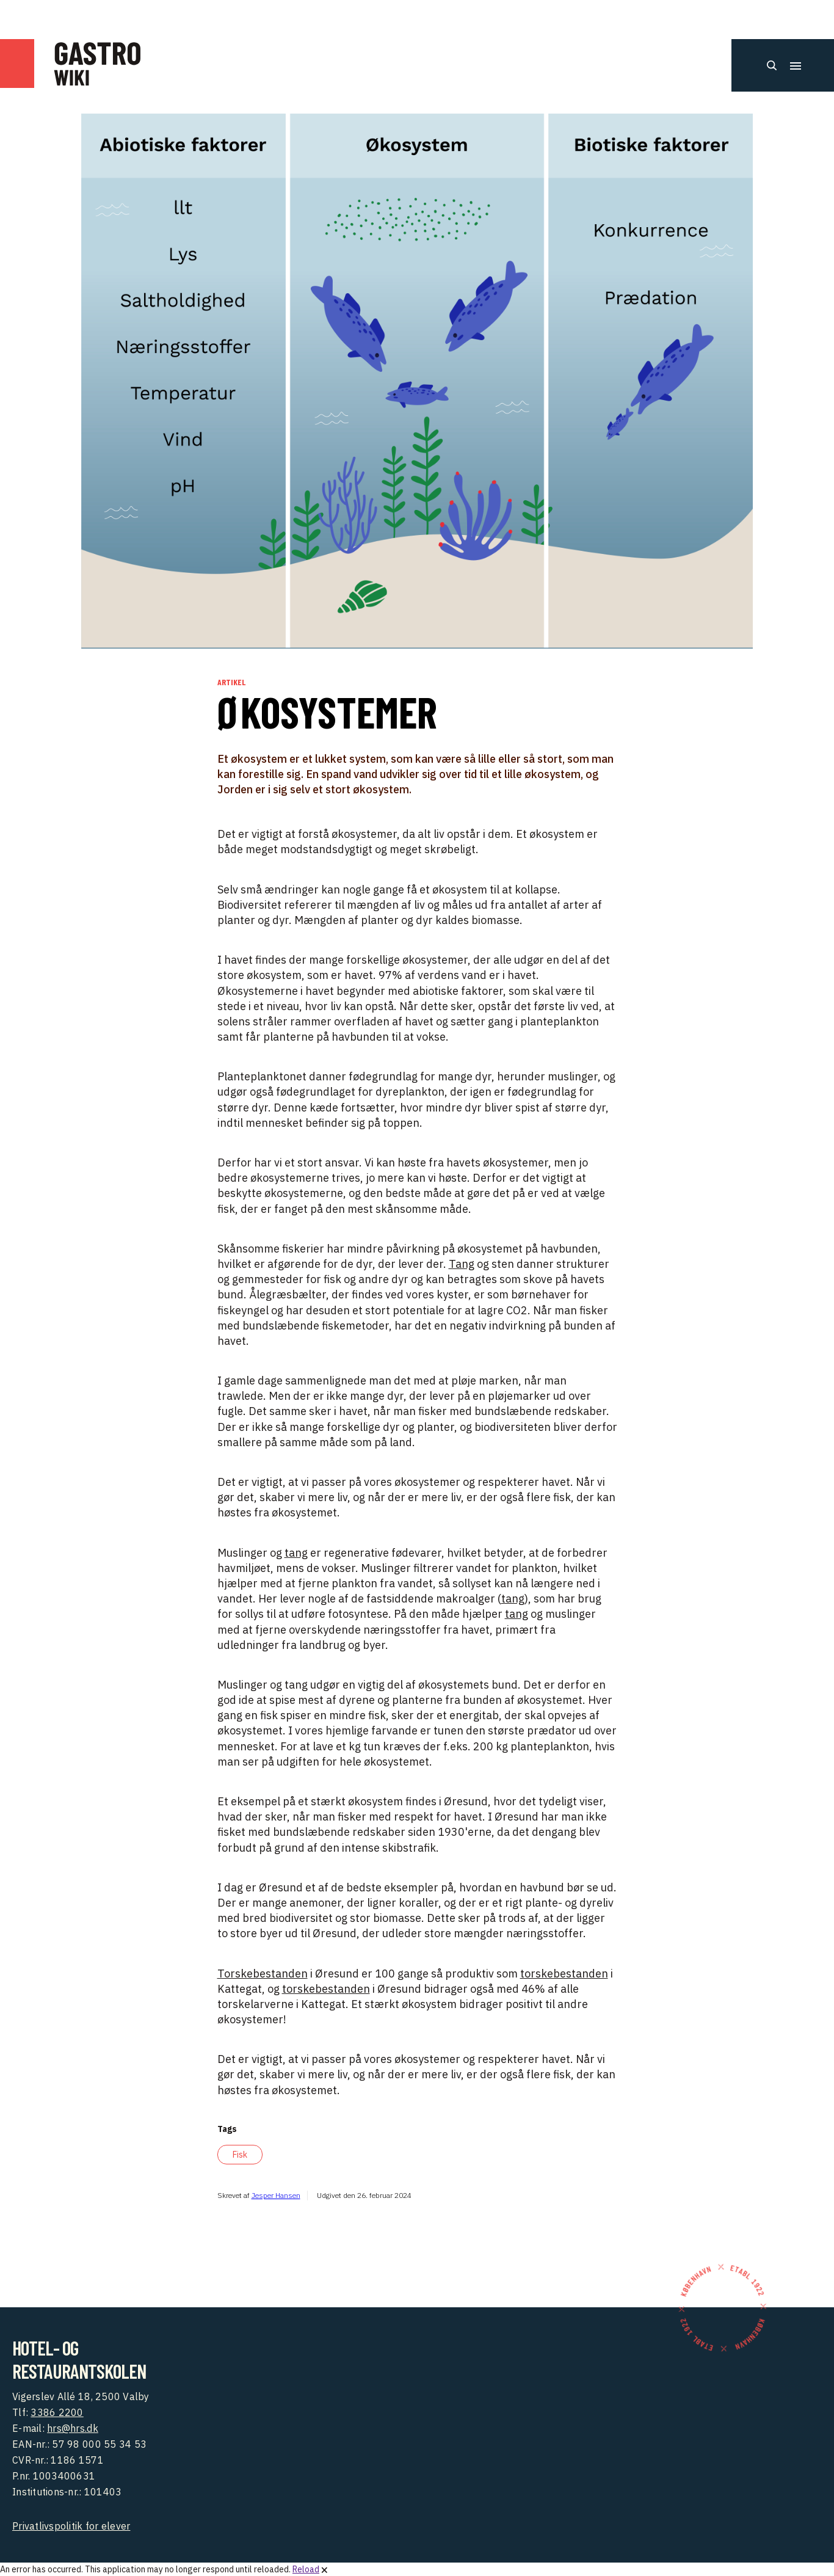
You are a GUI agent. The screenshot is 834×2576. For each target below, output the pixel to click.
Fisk (240, 2154)
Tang (461, 1264)
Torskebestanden (262, 1974)
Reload (305, 2569)
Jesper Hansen (276, 2195)
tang (296, 1553)
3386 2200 (57, 2412)
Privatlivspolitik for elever (71, 2526)
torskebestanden (564, 1974)
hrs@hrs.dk (72, 2428)
